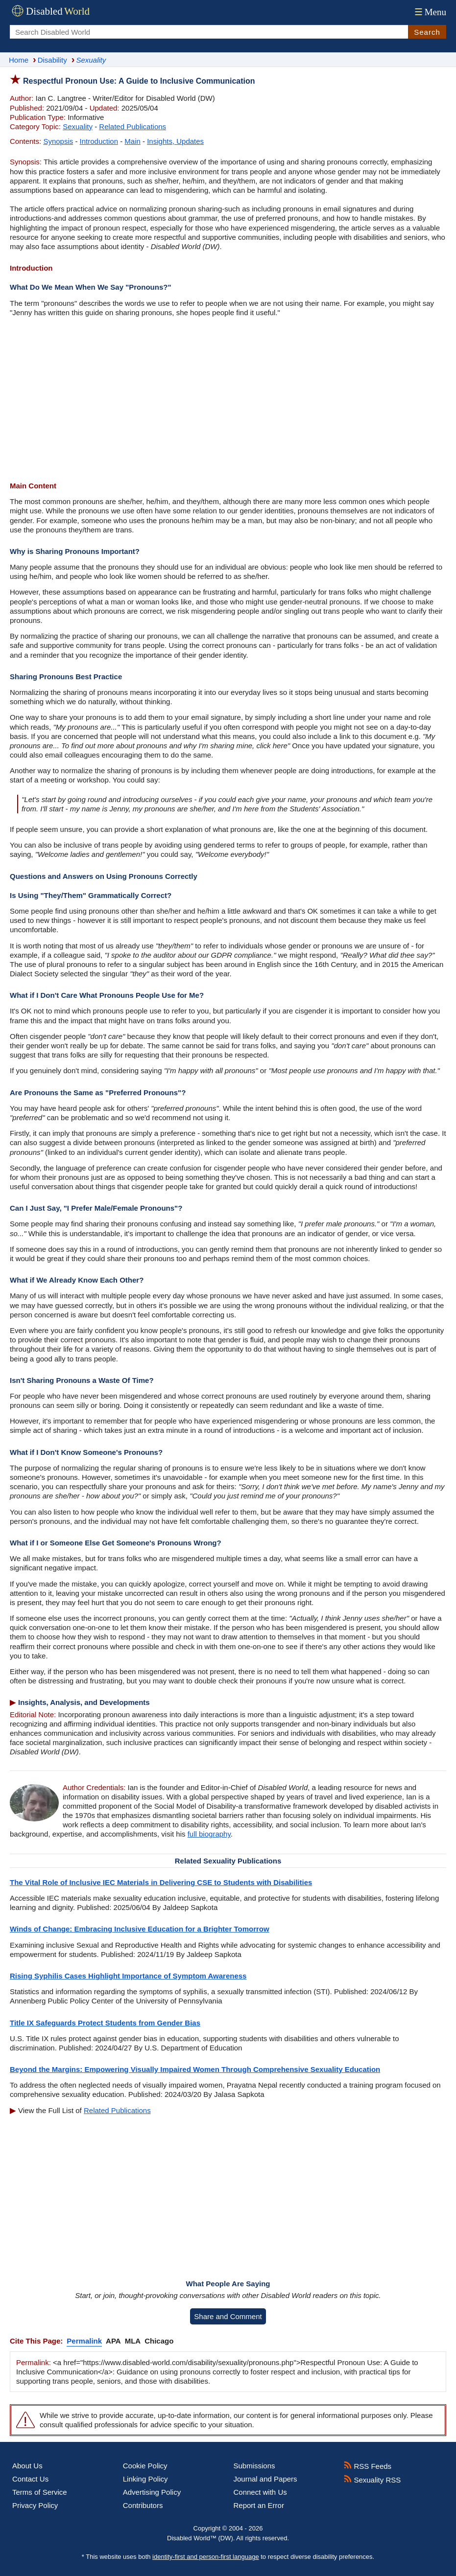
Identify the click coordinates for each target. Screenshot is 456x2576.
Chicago (158, 2341)
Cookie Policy (145, 2465)
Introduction (99, 141)
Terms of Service (39, 2492)
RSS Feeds (367, 2466)
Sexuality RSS (372, 2480)
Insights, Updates (175, 141)
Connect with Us (260, 2492)
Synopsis (58, 141)
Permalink (84, 2341)
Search (427, 32)
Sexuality (78, 126)
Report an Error (259, 2505)
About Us (27, 2465)
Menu (429, 12)
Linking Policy (145, 2479)
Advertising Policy (152, 2492)
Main (132, 141)
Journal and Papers (265, 2479)
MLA (133, 2341)
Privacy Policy (35, 2505)
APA (113, 2341)
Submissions (254, 2465)
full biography (209, 1834)
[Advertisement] (228, 400)
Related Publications (132, 126)
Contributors (143, 2505)
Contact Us (30, 2479)
